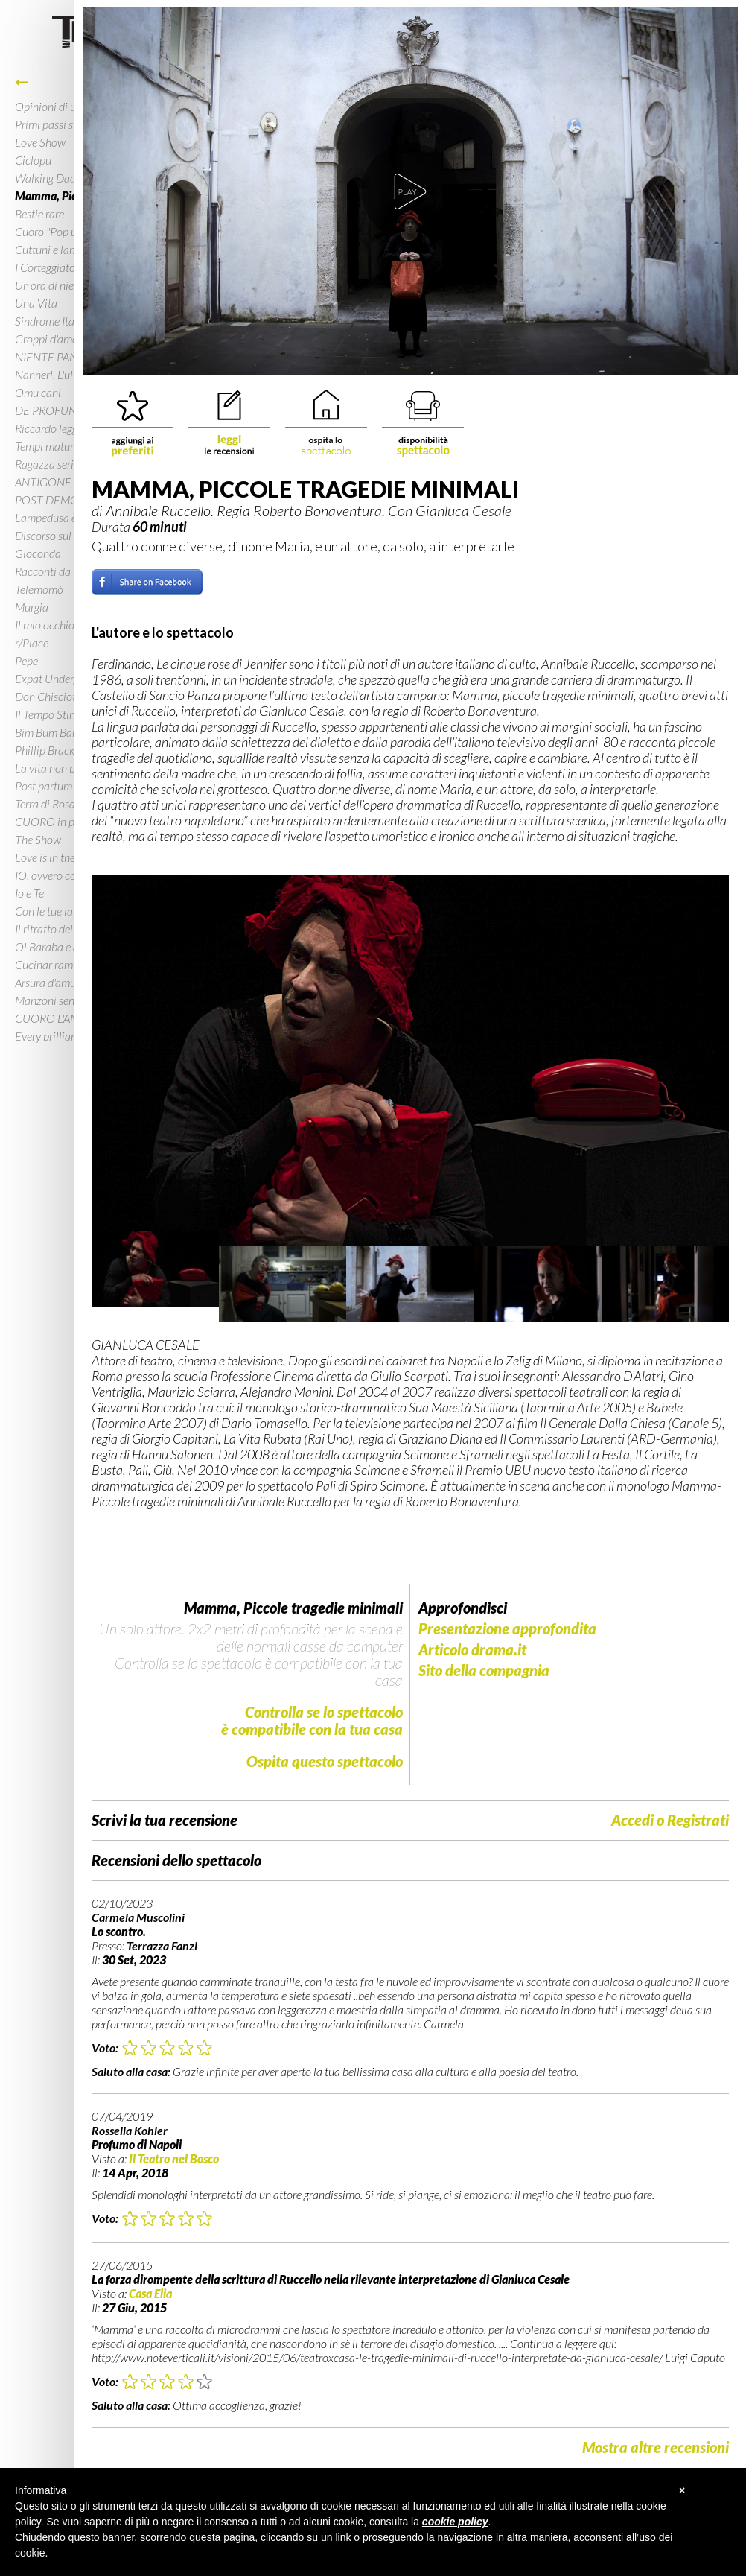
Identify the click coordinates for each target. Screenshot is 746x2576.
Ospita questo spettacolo (324, 1761)
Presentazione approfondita (507, 1628)
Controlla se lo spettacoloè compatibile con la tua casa (312, 1720)
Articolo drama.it (472, 1649)
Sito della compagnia (483, 1670)
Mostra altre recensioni (655, 2447)
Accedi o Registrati (670, 1820)
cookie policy (455, 2522)
